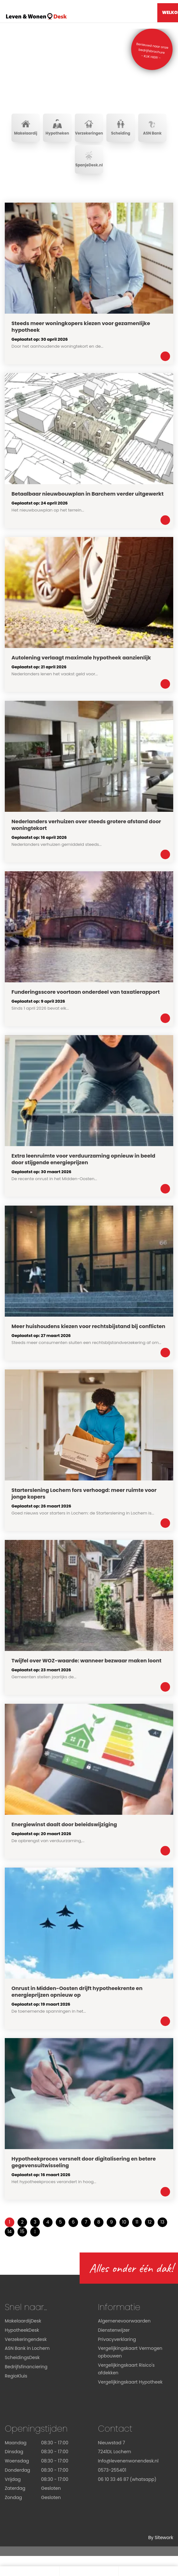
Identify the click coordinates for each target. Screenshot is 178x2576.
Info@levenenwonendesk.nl (128, 2461)
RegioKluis (16, 2376)
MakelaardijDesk (23, 2321)
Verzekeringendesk (26, 2339)
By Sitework (160, 2538)
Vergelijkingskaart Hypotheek (130, 2382)
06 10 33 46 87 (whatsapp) (127, 2479)
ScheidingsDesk (22, 2358)
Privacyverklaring (117, 2339)
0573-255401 (112, 2470)
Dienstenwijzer (114, 2330)
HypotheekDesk (22, 2330)
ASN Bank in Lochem (27, 2349)
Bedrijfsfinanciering (26, 2367)
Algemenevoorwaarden (124, 2321)
